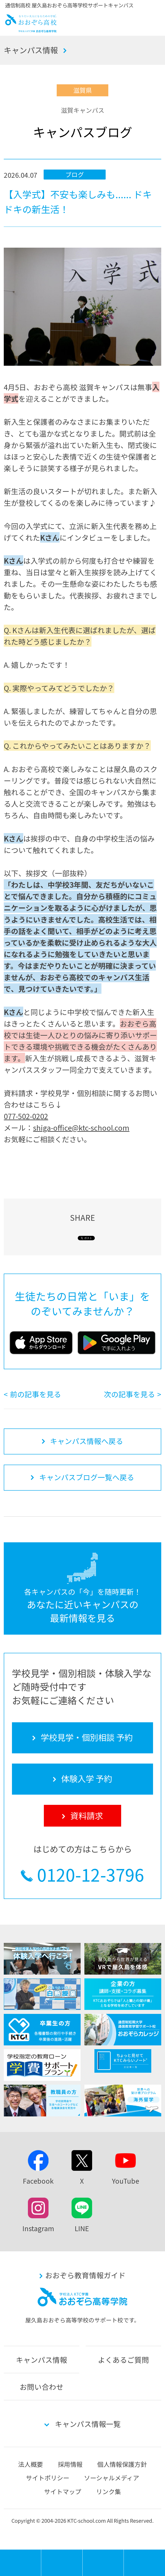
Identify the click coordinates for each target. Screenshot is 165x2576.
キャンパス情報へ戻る (86, 1441)
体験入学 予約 (103, 2563)
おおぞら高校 (31, 29)
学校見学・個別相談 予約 (61, 2563)
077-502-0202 (26, 1116)
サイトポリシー (47, 2477)
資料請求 (144, 2563)
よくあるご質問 (123, 2359)
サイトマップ (62, 2491)
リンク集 (108, 2491)
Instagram (38, 2228)
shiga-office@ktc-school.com (81, 1127)
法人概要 (30, 2464)
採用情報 (70, 2464)
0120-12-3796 (90, 1874)
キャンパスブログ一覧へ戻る (86, 1477)
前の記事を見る (35, 1394)
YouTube (125, 2181)
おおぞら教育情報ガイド (85, 2275)
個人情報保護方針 (122, 2464)
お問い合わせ (42, 2386)
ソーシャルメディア (111, 2477)
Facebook (38, 2181)
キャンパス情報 (31, 49)
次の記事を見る (129, 1394)
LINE (82, 2228)
